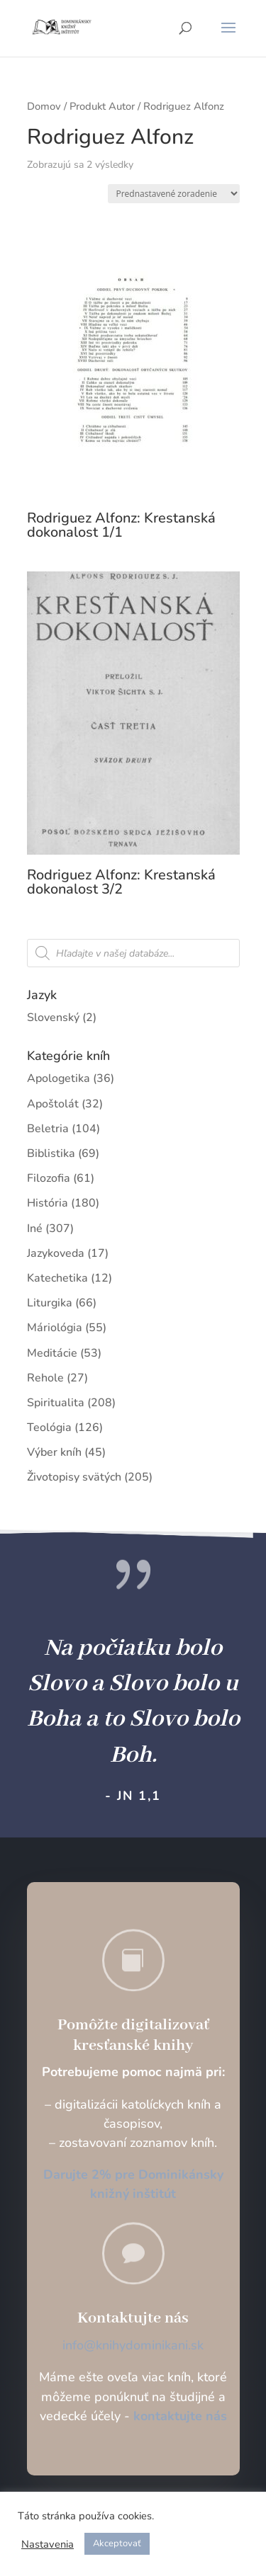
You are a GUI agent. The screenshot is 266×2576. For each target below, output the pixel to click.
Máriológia (54, 1327)
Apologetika (58, 1078)
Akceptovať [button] (117, 2543)
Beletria (48, 1128)
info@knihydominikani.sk (133, 2345)
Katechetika (57, 1278)
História (47, 1203)
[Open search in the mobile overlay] (133, 953)
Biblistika (51, 1153)
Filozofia (48, 1178)
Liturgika (49, 1303)
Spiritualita (55, 1402)
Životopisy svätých (74, 1477)
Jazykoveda (55, 1253)
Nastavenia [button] (47, 2544)
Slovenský (53, 1017)
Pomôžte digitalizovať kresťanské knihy (133, 2035)
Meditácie (52, 1353)
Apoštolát (53, 1104)
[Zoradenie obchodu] (174, 193)
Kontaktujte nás (133, 2318)
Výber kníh (54, 1452)
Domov (44, 106)
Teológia (49, 1427)
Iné (35, 1228)
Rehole (45, 1378)
